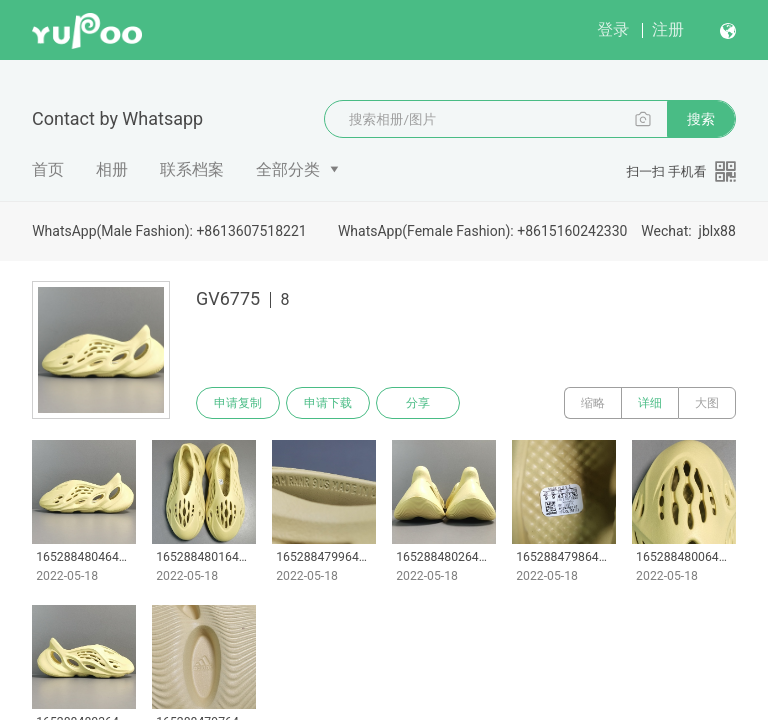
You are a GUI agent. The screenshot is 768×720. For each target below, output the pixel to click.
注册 (668, 29)
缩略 (593, 403)
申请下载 (328, 403)
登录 (613, 29)
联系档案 (192, 169)
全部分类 (288, 169)
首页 (48, 169)
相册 (112, 169)
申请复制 (238, 403)
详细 (650, 403)
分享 (418, 403)
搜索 (701, 119)
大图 (707, 403)
